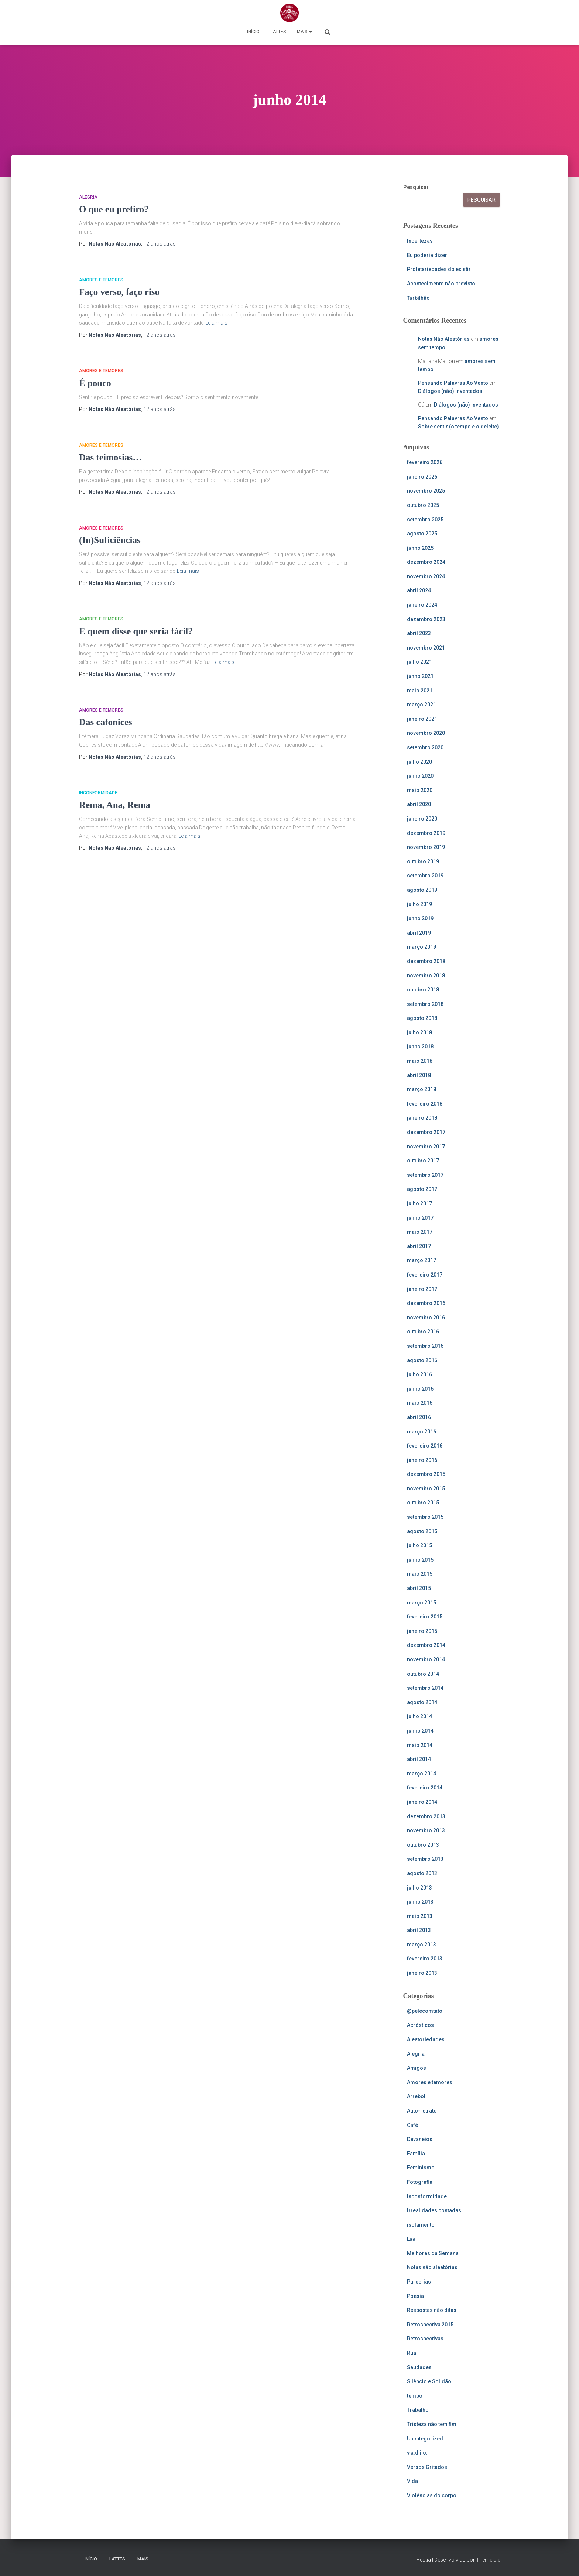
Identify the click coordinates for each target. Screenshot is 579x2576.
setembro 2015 (425, 1517)
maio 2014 (419, 1745)
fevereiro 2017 (424, 1275)
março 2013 (421, 1945)
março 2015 (421, 1603)
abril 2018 (419, 1075)
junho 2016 (420, 1389)
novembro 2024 (426, 576)
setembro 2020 (425, 747)
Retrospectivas (425, 2339)
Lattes (278, 31)
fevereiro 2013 (424, 1959)
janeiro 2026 (422, 477)
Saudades (419, 2367)
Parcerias (419, 2282)
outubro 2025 (423, 505)
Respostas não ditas (431, 2310)
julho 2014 (419, 1716)
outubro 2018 (423, 990)
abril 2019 (419, 933)
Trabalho (418, 2410)
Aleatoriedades (426, 2039)
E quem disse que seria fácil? (136, 631)
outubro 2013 (423, 1845)
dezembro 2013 (426, 1816)
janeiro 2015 (422, 1631)
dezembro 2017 (426, 1132)
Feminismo (421, 2168)
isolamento (421, 2225)
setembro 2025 (425, 520)
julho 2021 (419, 662)
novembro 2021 (426, 648)
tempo (414, 2396)
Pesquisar (416, 187)
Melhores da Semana (433, 2253)
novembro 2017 (426, 1147)
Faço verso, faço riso (119, 292)
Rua (411, 2353)
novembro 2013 (426, 1830)
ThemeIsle (488, 2560)
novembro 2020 (426, 733)
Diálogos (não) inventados (450, 391)
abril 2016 (419, 1417)
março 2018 (421, 1089)
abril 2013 (419, 1930)
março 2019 (421, 947)
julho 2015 (419, 1545)
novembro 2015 (426, 1488)
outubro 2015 (423, 1502)
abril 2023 (419, 633)
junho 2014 (420, 1731)
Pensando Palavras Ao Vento (453, 383)
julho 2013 (419, 1888)
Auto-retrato (422, 2111)
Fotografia (419, 2182)
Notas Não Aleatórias (444, 339)
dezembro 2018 (426, 961)
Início (253, 31)
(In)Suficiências (110, 540)
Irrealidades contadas (434, 2210)
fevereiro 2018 (424, 1104)
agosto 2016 (422, 1360)
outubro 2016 (423, 1332)
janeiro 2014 (422, 1802)
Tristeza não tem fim (431, 2424)
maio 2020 (419, 790)
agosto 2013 (422, 1873)
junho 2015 (420, 1560)
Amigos (416, 2068)
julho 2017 (419, 1203)
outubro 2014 (423, 1674)
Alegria (88, 197)
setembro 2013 (425, 1859)
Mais (304, 31)
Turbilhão (418, 298)
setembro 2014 (425, 1688)
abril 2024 (419, 590)
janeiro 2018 (422, 1118)
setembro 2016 (425, 1346)
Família (416, 2154)
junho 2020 (420, 776)
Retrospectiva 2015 (430, 2324)
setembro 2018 (425, 1004)
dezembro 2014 (426, 1645)
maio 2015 (419, 1574)
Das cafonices (105, 722)
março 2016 (421, 1432)
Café (412, 2125)
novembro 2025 (426, 491)
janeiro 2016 (422, 1460)
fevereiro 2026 (424, 462)
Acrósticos (420, 2025)
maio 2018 (419, 1061)
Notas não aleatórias (432, 2267)
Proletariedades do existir (439, 269)
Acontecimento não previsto (441, 284)
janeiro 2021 (422, 719)
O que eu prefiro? (114, 209)
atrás (159, 244)
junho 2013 (420, 1902)
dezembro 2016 (426, 1303)
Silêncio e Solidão (429, 2381)
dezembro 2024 (426, 562)
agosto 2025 (422, 534)
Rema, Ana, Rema (114, 805)
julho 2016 (419, 1374)
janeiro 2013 (422, 1973)
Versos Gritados (427, 2467)
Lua (411, 2239)
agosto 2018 (422, 1018)
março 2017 (421, 1260)
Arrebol (416, 2096)
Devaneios (419, 2139)
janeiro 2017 (422, 1289)
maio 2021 (419, 690)
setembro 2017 (425, 1175)
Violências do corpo (431, 2495)
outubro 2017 (423, 1161)
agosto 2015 (422, 1531)
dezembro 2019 (426, 833)
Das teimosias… (110, 457)
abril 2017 (419, 1246)
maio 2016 (419, 1403)
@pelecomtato (424, 2011)
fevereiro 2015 (424, 1617)
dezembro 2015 (426, 1474)
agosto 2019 (422, 890)
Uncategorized (425, 2439)
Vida (412, 2481)
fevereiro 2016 (424, 1446)
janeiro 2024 (422, 605)
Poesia (415, 2296)
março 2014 (421, 1774)
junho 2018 (420, 1046)
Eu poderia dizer (427, 255)
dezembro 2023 (426, 619)
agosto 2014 (422, 1702)
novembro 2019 (426, 847)
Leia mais (216, 323)
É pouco (95, 383)
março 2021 (421, 705)
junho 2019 (420, 918)
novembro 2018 (426, 976)
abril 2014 (419, 1759)
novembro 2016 (426, 1317)
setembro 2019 (425, 875)
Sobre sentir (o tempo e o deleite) (458, 426)
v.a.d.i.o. (417, 2453)
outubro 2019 (423, 861)
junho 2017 (420, 1218)
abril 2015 (419, 1588)
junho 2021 (420, 676)
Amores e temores (101, 279)
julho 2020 (419, 762)
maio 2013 (419, 1916)
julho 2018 (419, 1032)
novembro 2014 (426, 1659)
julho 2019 (419, 904)
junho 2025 (420, 548)
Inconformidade (98, 792)
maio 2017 (419, 1232)
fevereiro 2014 (424, 1788)
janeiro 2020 (422, 819)
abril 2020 (419, 804)
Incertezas (420, 241)
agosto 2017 (422, 1189)
